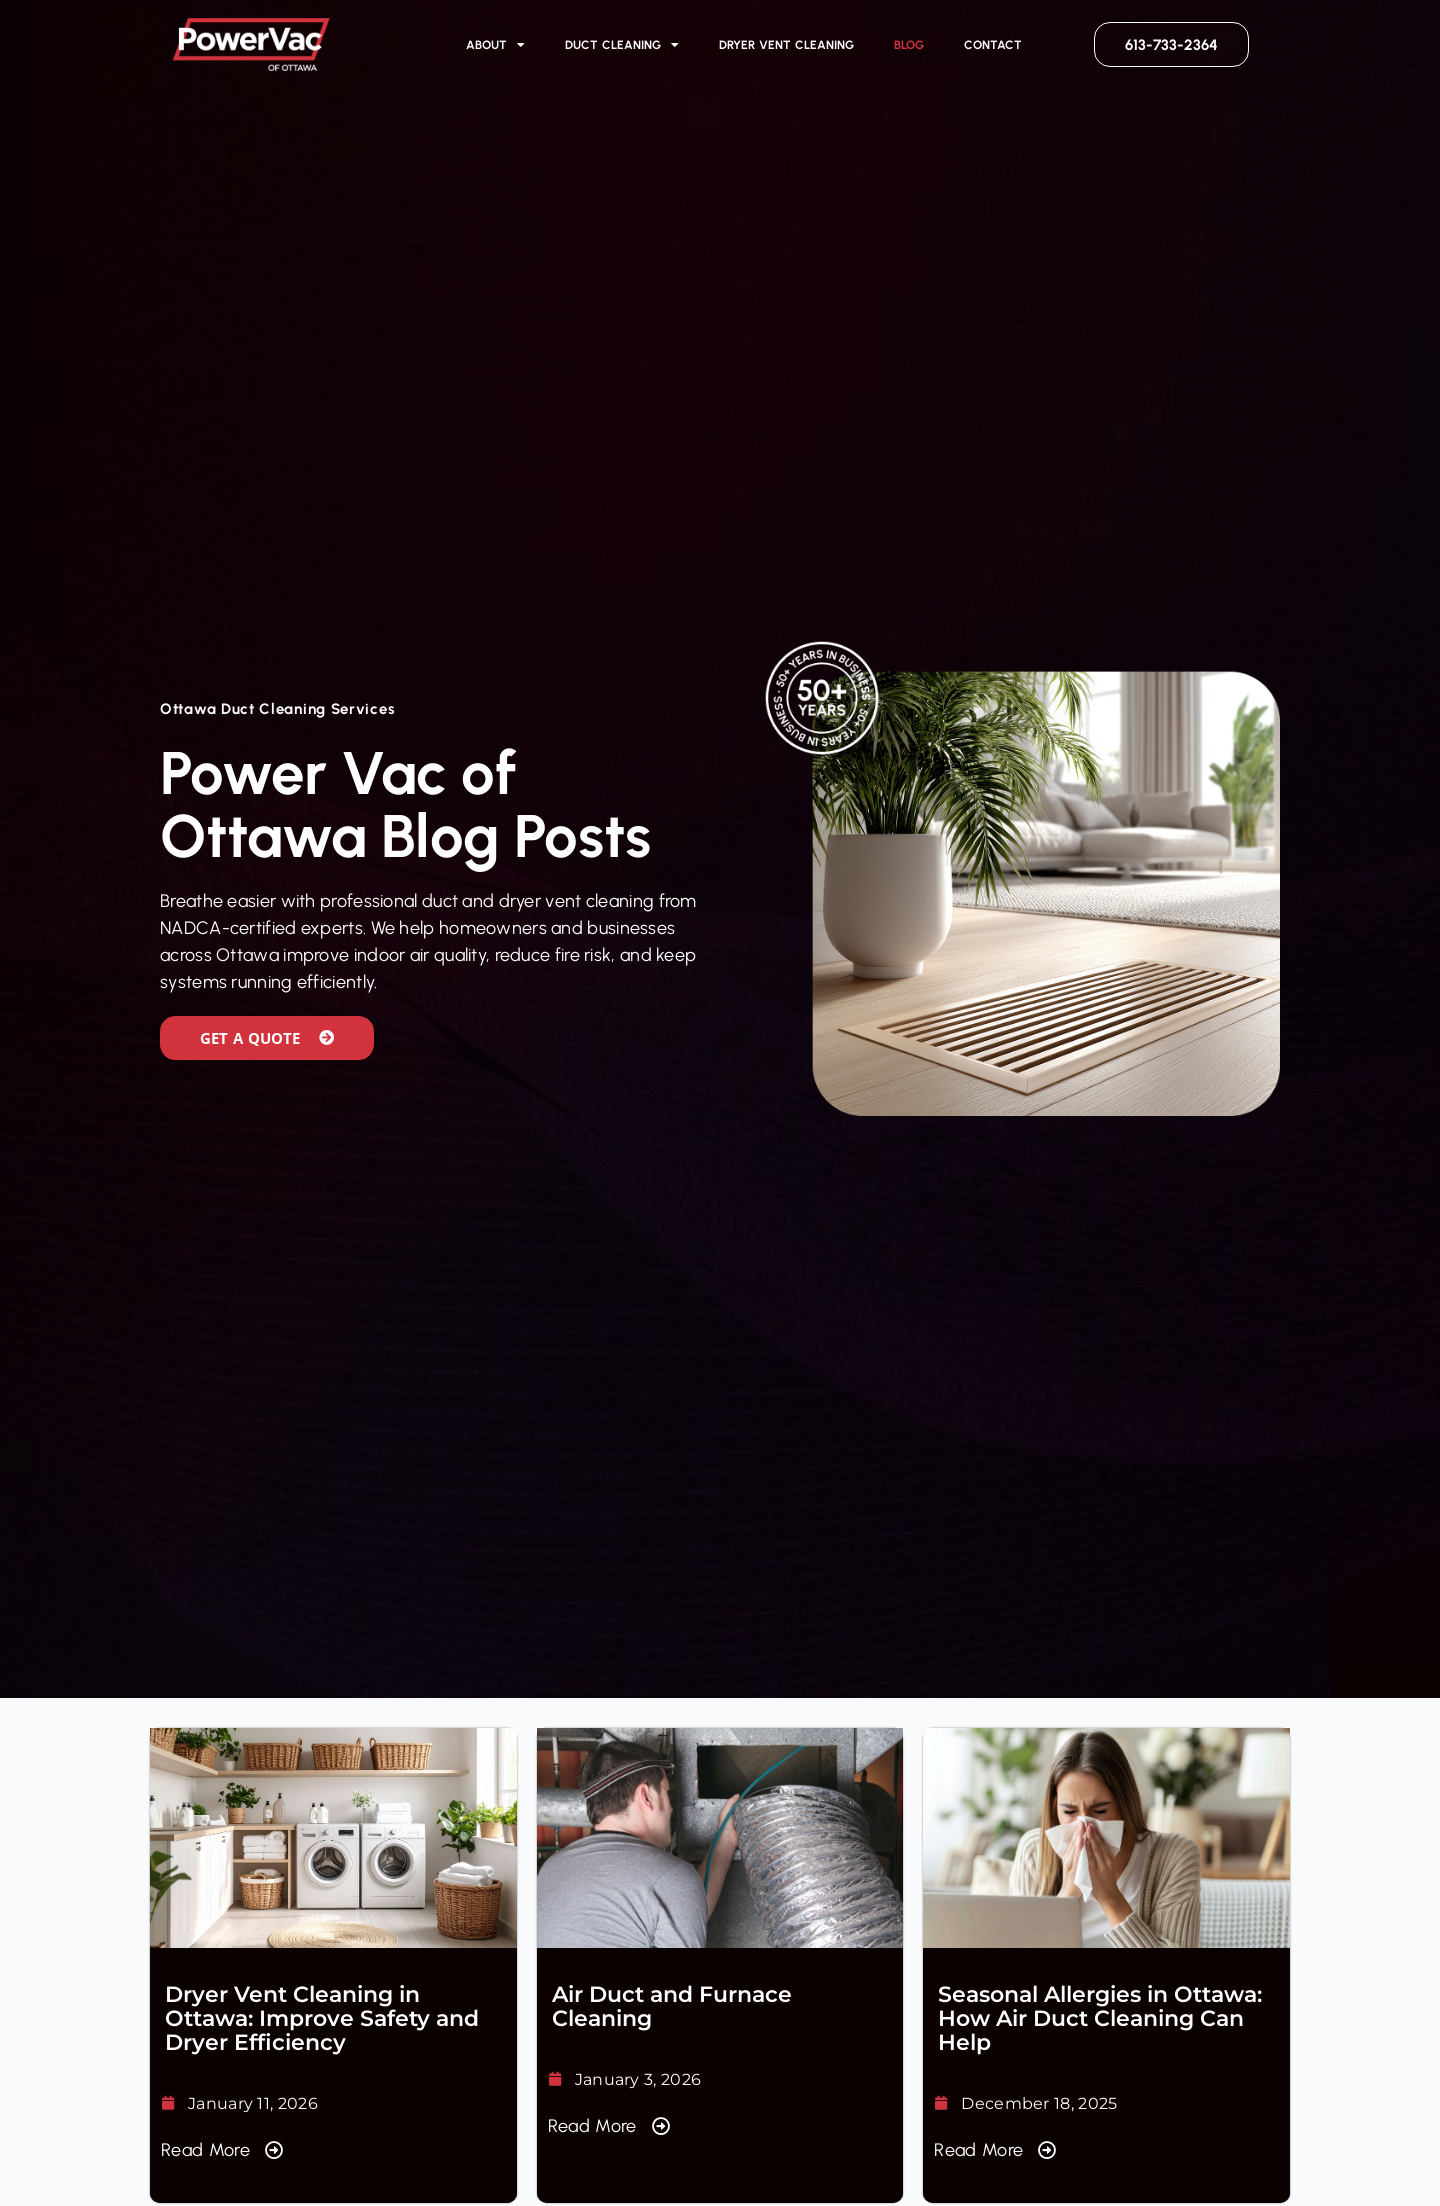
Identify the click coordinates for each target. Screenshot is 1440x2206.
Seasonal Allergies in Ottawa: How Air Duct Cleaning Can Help (1100, 2018)
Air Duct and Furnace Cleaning (672, 2006)
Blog (909, 45)
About (495, 45)
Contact (993, 45)
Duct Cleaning (622, 45)
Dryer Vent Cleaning (787, 45)
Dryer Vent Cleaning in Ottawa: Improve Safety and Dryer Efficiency (322, 2018)
